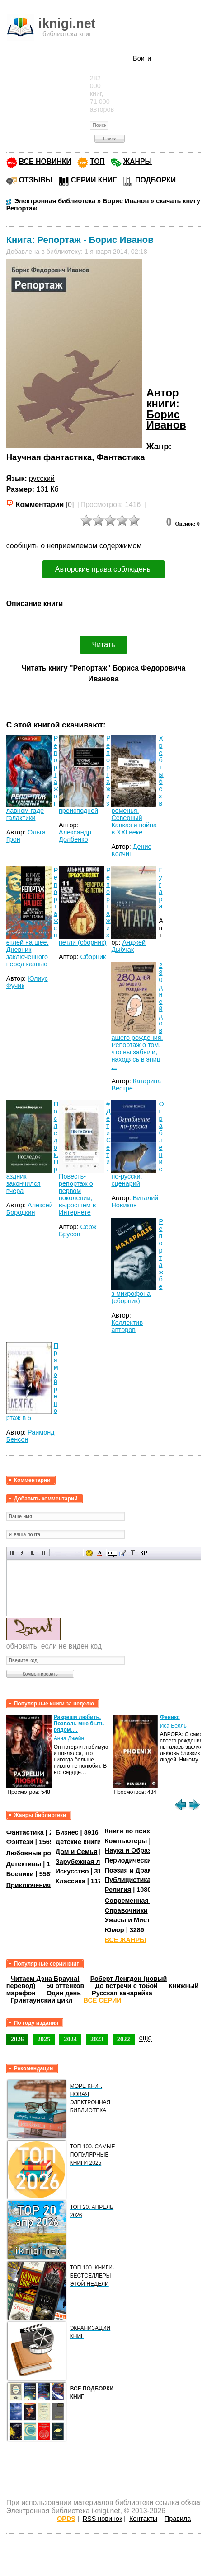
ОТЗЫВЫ (35, 180)
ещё (145, 2037)
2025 (44, 2039)
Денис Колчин (131, 850)
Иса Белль (173, 1726)
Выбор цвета (99, 1553)
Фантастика (121, 457)
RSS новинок (102, 2518)
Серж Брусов (77, 1230)
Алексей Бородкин (29, 1209)
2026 (17, 2039)
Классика (70, 1881)
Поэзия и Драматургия (141, 1870)
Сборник (93, 956)
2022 (123, 2039)
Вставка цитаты (123, 1553)
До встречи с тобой (126, 1985)
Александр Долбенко (75, 836)
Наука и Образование (139, 1850)
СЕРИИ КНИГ (94, 180)
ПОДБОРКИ (155, 180)
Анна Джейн (69, 1738)
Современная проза (137, 1900)
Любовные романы (37, 1853)
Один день (64, 1993)
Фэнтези (19, 1841)
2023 (97, 2039)
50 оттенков (65, 1985)
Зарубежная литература (94, 1861)
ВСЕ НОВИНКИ (45, 161)
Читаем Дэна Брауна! (45, 1978)
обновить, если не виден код (54, 1646)
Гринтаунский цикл (42, 2000)
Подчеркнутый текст (33, 1553)
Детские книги (78, 1841)
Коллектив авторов (127, 1326)
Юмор (114, 1929)
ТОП (97, 161)
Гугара (160, 888)
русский (42, 478)
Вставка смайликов (89, 1553)
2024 (70, 2039)
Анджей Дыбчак (128, 946)
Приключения (28, 1884)
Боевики (20, 1873)
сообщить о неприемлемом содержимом (74, 546)
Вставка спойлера (143, 1553)
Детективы (24, 1864)
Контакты (143, 2518)
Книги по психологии (139, 1831)
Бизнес (67, 1832)
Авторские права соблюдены (103, 569)
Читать (103, 644)
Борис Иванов (166, 419)
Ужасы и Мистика (133, 1920)
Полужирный (12, 1553)
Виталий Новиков (134, 1201)
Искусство (72, 1871)
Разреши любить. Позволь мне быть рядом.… (79, 1723)
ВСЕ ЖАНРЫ (125, 1939)
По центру (66, 1553)
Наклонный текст (22, 1553)
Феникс (170, 1717)
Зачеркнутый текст (43, 1553)
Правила (178, 2518)
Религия (118, 1889)
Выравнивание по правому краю (76, 1553)
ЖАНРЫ (137, 161)
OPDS (66, 2518)
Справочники (126, 1910)
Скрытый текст (112, 1553)
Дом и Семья (77, 1851)
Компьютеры (126, 1841)
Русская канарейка (122, 1993)
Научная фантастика (49, 457)
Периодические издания (144, 1860)
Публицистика (128, 1879)
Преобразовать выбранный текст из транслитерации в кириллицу (133, 1553)
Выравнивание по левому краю (56, 1553)
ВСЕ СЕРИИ (103, 2000)
